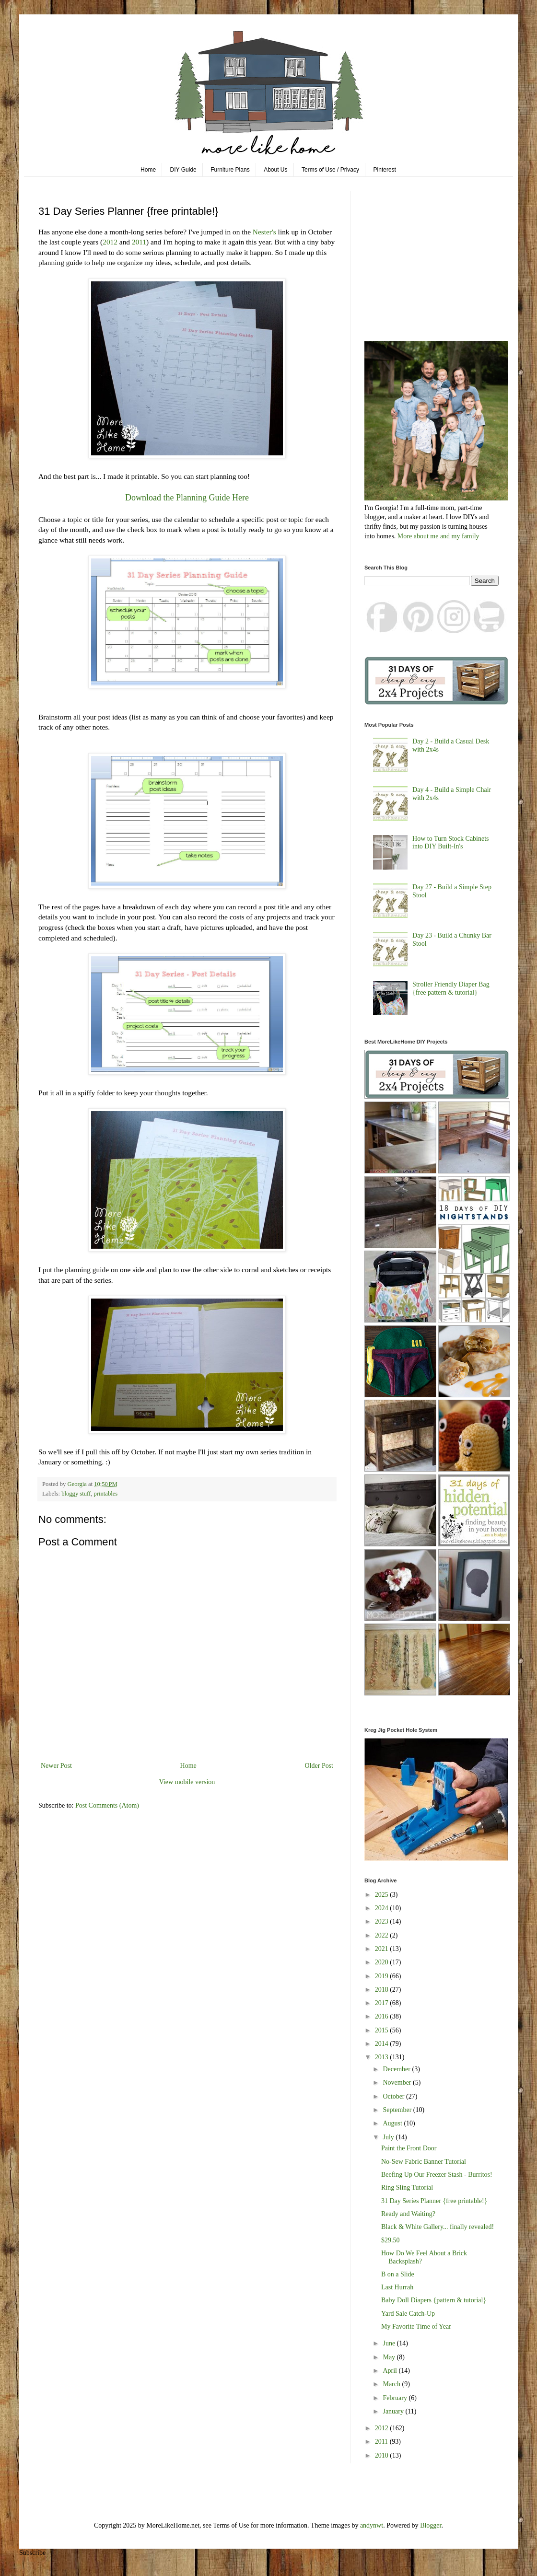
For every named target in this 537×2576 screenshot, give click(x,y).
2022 (382, 1935)
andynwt (371, 2525)
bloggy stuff (76, 1493)
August (393, 2123)
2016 (382, 2016)
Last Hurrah (397, 2287)
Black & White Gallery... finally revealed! (437, 2226)
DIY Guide (183, 169)
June (390, 2343)
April (390, 2370)
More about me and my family (438, 536)
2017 (382, 2003)
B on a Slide (397, 2274)
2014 (382, 2043)
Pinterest (385, 169)
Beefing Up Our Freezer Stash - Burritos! (436, 2174)
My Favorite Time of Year (416, 2326)
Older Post (319, 1765)
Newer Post (56, 1765)
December (397, 2069)
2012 (110, 242)
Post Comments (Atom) (107, 1805)
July (389, 2137)
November (398, 2082)
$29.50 (390, 2240)
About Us (275, 169)
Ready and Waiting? (408, 2213)
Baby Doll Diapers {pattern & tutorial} (433, 2300)
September (398, 2109)
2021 (382, 1948)
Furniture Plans (229, 169)
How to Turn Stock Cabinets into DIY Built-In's (450, 842)
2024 (382, 1908)
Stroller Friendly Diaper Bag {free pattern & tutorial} (451, 988)
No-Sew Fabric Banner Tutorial (423, 2161)
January (394, 2411)
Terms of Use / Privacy (330, 169)
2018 (382, 1989)
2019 (382, 1976)
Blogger (430, 2525)
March (392, 2384)
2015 (382, 2030)
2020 (382, 1962)
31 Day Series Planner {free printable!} (434, 2201)
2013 (382, 2057)
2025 (382, 1894)
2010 (382, 2455)
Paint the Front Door (409, 2148)
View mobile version (187, 1782)
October (394, 2096)
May (390, 2357)
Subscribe (32, 2552)
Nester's (264, 232)
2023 (382, 1921)
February (396, 2398)
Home (148, 169)
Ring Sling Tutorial (407, 2187)
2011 (139, 242)
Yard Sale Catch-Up (408, 2313)
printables (106, 1493)
